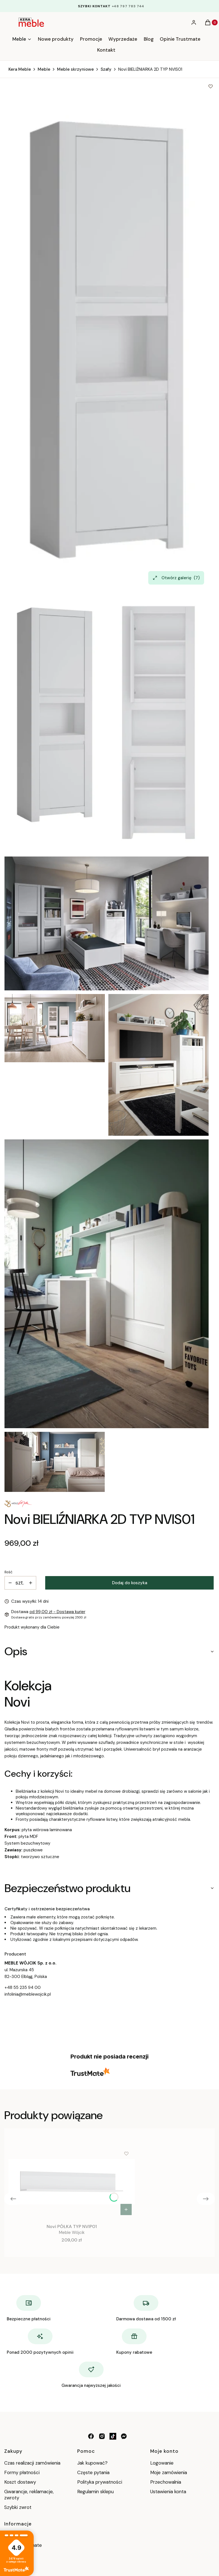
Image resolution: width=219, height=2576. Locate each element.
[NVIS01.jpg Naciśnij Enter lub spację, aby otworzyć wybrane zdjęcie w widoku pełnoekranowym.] (106, 340)
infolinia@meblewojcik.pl (27, 1994)
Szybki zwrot (17, 2507)
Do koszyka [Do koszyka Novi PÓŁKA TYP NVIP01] (126, 2209)
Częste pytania (93, 2472)
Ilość (8, 1572)
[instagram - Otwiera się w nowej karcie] (102, 2436)
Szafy (106, 69)
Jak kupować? (92, 2463)
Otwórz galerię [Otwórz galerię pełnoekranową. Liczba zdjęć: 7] (176, 577)
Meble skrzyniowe (75, 69)
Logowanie (162, 2463)
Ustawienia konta (168, 2491)
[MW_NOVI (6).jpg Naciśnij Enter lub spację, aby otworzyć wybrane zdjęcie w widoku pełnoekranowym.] (54, 1462)
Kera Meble (19, 69)
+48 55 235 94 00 (22, 1987)
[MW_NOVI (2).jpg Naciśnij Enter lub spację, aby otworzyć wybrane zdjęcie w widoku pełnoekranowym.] (54, 1028)
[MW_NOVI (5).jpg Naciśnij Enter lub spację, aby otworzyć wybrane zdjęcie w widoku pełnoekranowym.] (106, 1283)
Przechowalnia (165, 2482)
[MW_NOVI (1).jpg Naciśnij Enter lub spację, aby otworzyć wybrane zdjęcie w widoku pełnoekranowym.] (106, 923)
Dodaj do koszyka (129, 1583)
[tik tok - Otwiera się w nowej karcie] (113, 2436)
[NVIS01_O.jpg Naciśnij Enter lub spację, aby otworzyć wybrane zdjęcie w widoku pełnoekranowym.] (158, 722)
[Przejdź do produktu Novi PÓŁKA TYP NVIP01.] (71, 2181)
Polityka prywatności (99, 2482)
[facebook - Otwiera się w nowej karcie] (91, 2436)
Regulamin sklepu (95, 2491)
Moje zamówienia (168, 2472)
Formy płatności (22, 2472)
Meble (44, 69)
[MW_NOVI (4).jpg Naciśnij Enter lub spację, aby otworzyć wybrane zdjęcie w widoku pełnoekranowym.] (158, 1065)
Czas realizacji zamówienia (32, 2463)
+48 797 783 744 (128, 6)
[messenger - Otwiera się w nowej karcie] (123, 2436)
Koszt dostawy (20, 2482)
